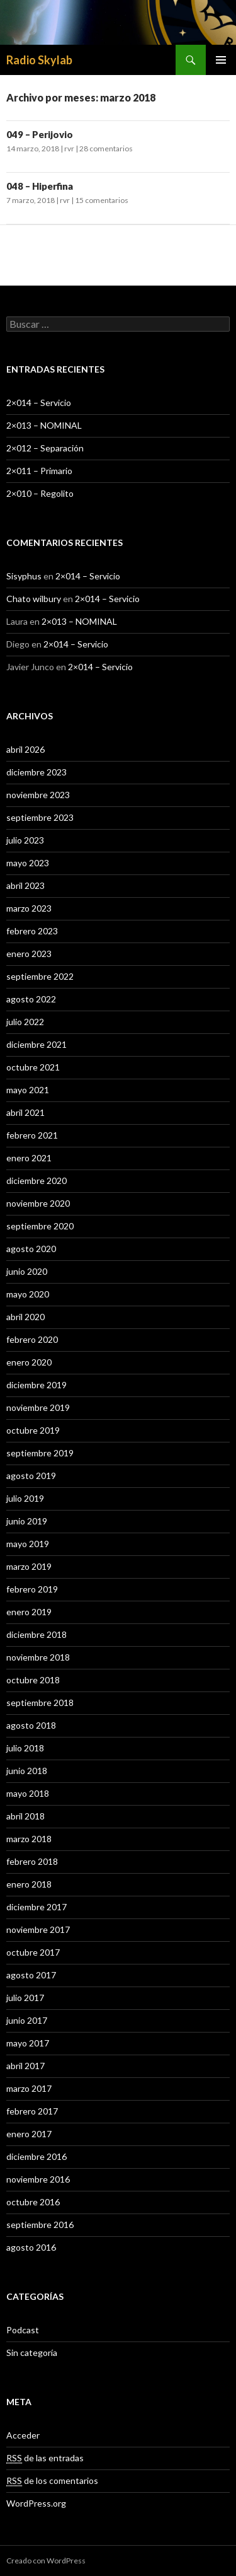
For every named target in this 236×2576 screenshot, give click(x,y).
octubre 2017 (33, 1952)
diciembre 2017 (36, 1906)
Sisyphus (24, 576)
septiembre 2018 (40, 1702)
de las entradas (45, 2458)
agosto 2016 (31, 2247)
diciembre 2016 (36, 2156)
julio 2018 (25, 1748)
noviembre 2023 (38, 794)
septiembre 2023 (40, 817)
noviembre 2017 (38, 1929)
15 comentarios (101, 200)
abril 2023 (25, 885)
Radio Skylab (39, 60)
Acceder (23, 2435)
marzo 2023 (29, 908)
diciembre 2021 (36, 1044)
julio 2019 (25, 1498)
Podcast (22, 2329)
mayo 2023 (27, 862)
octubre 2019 (33, 1430)
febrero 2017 (32, 2111)
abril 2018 (25, 1816)
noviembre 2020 (38, 1203)
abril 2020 (25, 1316)
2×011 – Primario (39, 470)
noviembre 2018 (38, 1657)
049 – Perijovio (39, 134)
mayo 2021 (27, 1089)
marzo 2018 (29, 1838)
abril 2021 (25, 1112)
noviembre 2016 (38, 2179)
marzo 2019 (29, 1566)
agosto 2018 (31, 1725)
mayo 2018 (27, 1793)
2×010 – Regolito (40, 493)
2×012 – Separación (45, 448)
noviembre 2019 (38, 1407)
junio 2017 (26, 2020)
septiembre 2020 (40, 1226)
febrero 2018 (32, 1861)
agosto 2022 (31, 999)
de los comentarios (52, 2480)
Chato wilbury (33, 598)
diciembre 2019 (36, 1384)
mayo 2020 (27, 1294)
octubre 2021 (33, 1067)
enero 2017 (29, 2133)
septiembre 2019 (40, 1453)
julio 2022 (25, 1021)
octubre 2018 (33, 1679)
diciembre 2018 (36, 1634)
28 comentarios (106, 148)
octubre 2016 (33, 2201)
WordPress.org (36, 2503)
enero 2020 (29, 1362)
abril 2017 (25, 2065)
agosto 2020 (31, 1248)
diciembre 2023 (36, 772)
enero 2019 (29, 1611)
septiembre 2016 (40, 2224)
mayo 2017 (27, 2043)
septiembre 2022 (40, 976)
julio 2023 (25, 840)
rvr (69, 148)
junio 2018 (26, 1770)
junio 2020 (26, 1271)
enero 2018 (29, 1884)
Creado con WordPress (46, 2560)
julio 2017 (25, 1997)
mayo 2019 (27, 1543)
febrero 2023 (32, 930)
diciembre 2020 (36, 1180)
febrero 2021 (32, 1135)
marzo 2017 (29, 2088)
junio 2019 (26, 1521)
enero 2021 (29, 1157)
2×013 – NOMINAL (44, 425)
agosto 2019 (31, 1475)
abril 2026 (25, 749)
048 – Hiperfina (39, 186)
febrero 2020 (32, 1339)
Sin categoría (31, 2352)
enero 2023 (29, 953)
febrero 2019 (32, 1589)
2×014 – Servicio (38, 402)
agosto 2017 (31, 1975)
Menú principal (221, 60)
